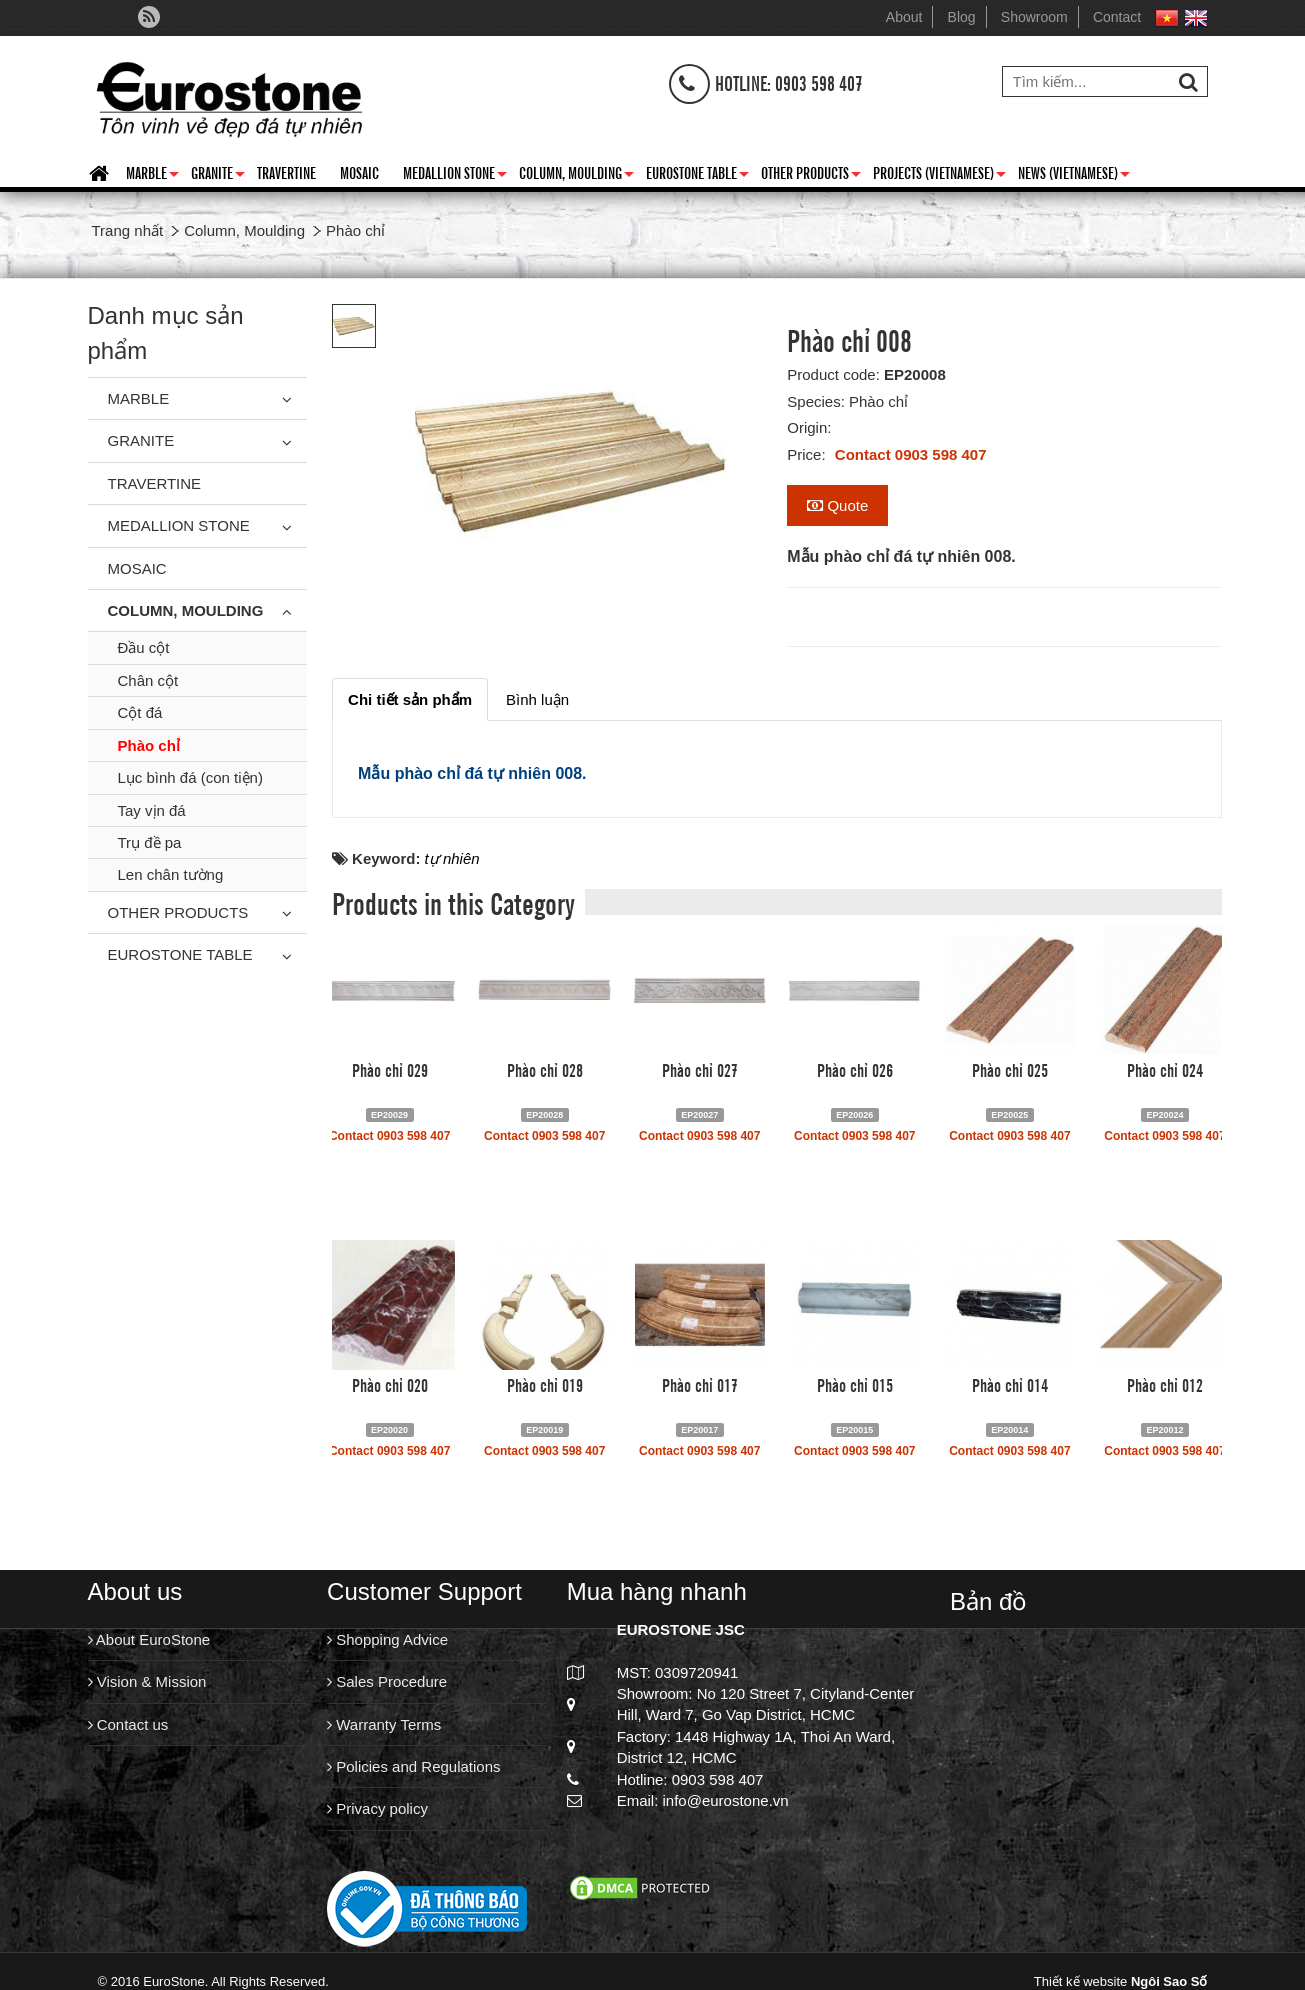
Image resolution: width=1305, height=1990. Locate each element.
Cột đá (140, 712)
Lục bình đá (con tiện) (190, 777)
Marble (152, 176)
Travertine (286, 172)
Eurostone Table (697, 176)
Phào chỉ (149, 745)
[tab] (410, 699)
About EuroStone (149, 1639)
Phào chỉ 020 (390, 1384)
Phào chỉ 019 (545, 1384)
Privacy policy (377, 1808)
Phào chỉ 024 (1165, 1069)
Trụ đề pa (150, 842)
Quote (837, 505)
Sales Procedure (387, 1681)
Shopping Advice (387, 1639)
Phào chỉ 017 (700, 1384)
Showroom (1034, 17)
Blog (962, 17)
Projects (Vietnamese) (939, 176)
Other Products (811, 176)
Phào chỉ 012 (1165, 1384)
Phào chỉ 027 (700, 1069)
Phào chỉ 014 (1010, 1384)
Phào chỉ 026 (855, 1069)
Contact (1117, 17)
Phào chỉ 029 (390, 1069)
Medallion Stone (455, 176)
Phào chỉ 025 (1010, 1069)
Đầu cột (144, 647)
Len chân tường (171, 874)
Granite (218, 176)
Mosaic (359, 172)
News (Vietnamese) (1074, 176)
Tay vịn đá (152, 810)
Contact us (128, 1724)
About (904, 17)
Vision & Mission (147, 1681)
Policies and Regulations (413, 1766)
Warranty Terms (384, 1724)
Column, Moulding (576, 176)
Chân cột (148, 680)
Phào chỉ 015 (855, 1384)
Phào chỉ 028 (545, 1069)
